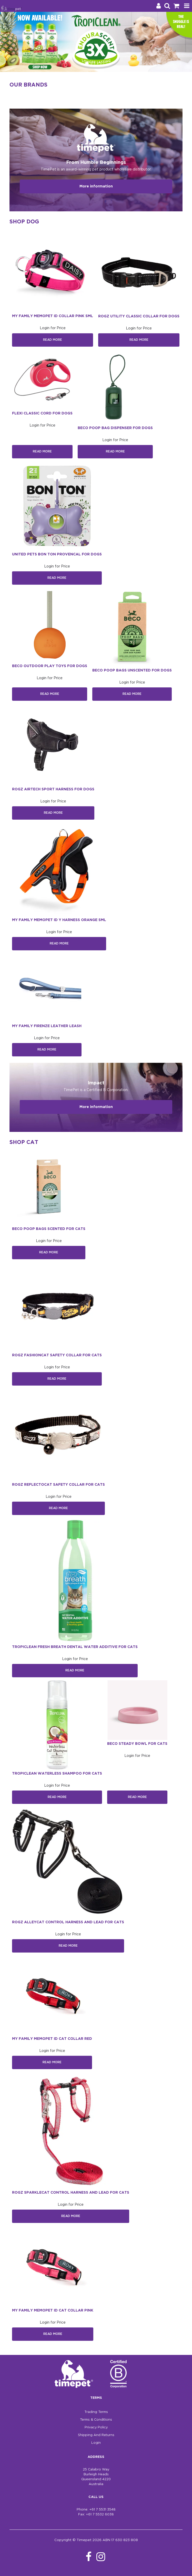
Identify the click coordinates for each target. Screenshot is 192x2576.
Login (96, 2442)
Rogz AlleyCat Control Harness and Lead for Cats (68, 1922)
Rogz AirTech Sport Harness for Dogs (53, 789)
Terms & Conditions (96, 2419)
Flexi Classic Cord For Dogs (42, 413)
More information (96, 186)
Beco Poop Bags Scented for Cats (48, 1228)
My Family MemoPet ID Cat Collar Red (52, 2038)
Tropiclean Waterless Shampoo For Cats (57, 1773)
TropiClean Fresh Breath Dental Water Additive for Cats (75, 1647)
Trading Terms (96, 2412)
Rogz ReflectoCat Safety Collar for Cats (58, 1484)
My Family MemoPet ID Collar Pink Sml (52, 316)
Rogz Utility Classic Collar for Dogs (138, 316)
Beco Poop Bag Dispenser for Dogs (115, 428)
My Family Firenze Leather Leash (47, 1026)
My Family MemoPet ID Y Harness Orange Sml (59, 920)
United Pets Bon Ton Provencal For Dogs (57, 554)
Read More (52, 339)
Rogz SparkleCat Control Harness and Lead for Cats (70, 2192)
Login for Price (53, 328)
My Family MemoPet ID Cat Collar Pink (52, 2310)
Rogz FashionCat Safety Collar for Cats (57, 1355)
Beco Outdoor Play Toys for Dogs (49, 666)
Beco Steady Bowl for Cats (137, 1743)
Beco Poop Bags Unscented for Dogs (132, 670)
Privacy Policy (96, 2427)
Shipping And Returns (96, 2435)
